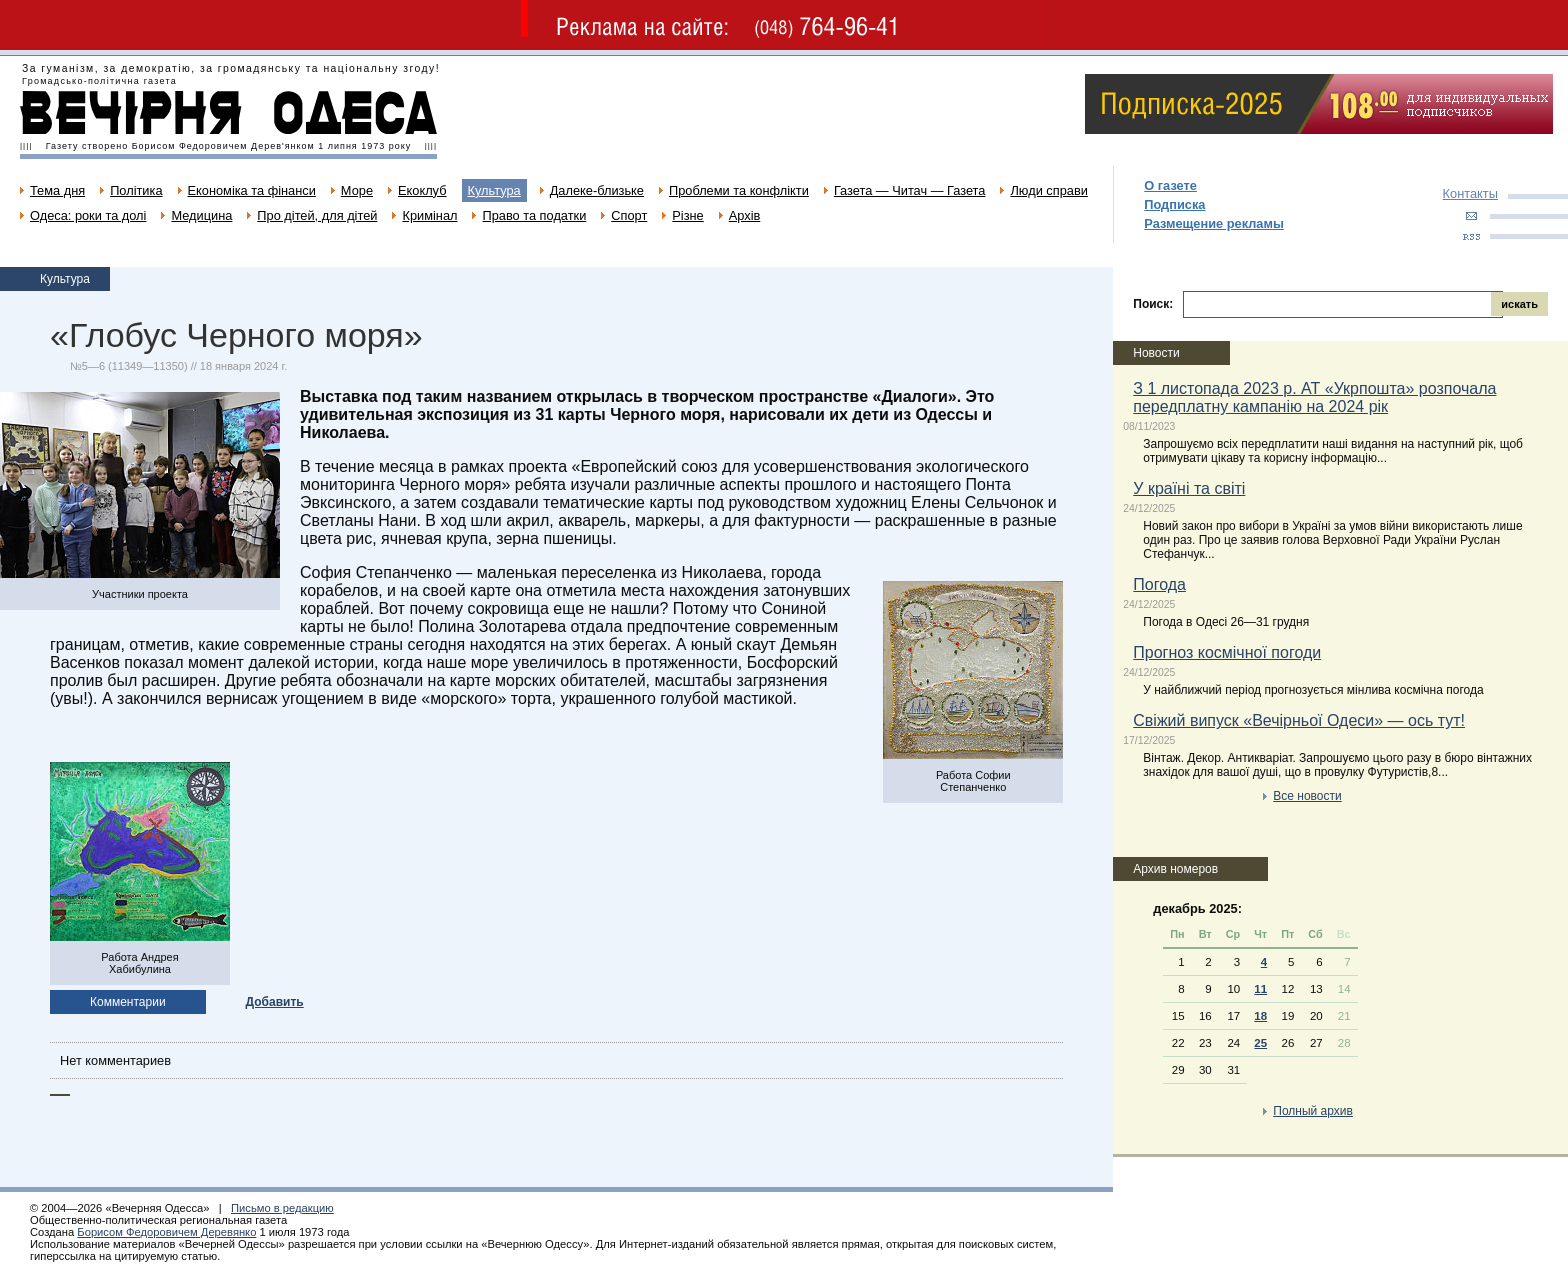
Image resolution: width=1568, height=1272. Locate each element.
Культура (494, 190)
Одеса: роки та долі (88, 215)
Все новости (1307, 796)
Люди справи (1048, 190)
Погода (1159, 584)
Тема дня (57, 190)
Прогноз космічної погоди (1227, 652)
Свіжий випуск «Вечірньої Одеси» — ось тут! (1299, 720)
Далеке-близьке (597, 190)
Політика (136, 190)
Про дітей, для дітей (317, 215)
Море (357, 190)
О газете (1170, 185)
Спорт (629, 215)
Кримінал (429, 215)
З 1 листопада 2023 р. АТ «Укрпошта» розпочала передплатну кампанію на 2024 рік (1314, 397)
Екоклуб (422, 190)
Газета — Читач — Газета (910, 190)
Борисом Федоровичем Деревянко (166, 1232)
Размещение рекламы (1214, 223)
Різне (687, 215)
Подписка (1174, 204)
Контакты (1470, 193)
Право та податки (534, 215)
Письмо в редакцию (282, 1208)
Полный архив (1313, 1111)
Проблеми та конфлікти (739, 190)
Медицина (201, 215)
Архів (745, 215)
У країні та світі (1189, 488)
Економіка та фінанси (252, 190)
